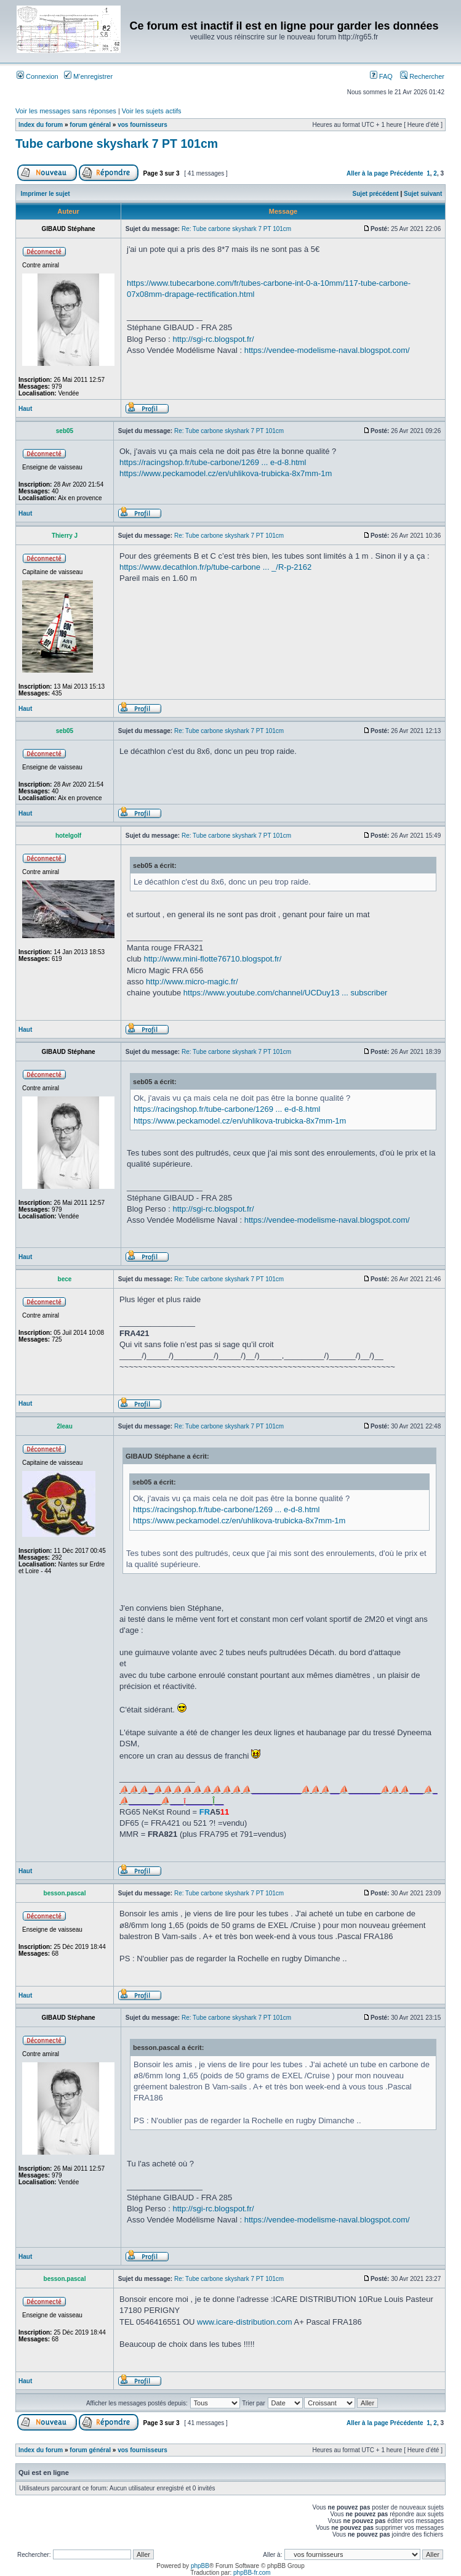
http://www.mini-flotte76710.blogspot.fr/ (212, 958)
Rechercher (422, 76)
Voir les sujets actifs (152, 111)
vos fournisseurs (142, 124)
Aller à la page (367, 173)
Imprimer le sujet (45, 193)
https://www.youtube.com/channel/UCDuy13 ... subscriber (285, 992)
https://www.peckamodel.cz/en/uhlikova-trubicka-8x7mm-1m (225, 473)
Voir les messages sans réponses (65, 111)
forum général (90, 124)
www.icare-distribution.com (244, 2322)
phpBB (200, 2565)
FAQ (381, 76)
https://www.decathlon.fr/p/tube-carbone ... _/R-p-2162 (215, 567)
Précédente (406, 173)
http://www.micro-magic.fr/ (192, 981)
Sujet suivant (423, 193)
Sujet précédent (376, 193)
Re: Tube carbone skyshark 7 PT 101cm (236, 228)
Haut (25, 408)
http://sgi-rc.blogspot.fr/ (213, 339)
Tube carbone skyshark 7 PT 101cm (116, 143)
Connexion (37, 76)
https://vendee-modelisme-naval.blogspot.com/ (327, 350)
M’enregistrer (88, 76)
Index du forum (40, 124)
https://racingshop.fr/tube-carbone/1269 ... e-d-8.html (213, 462)
